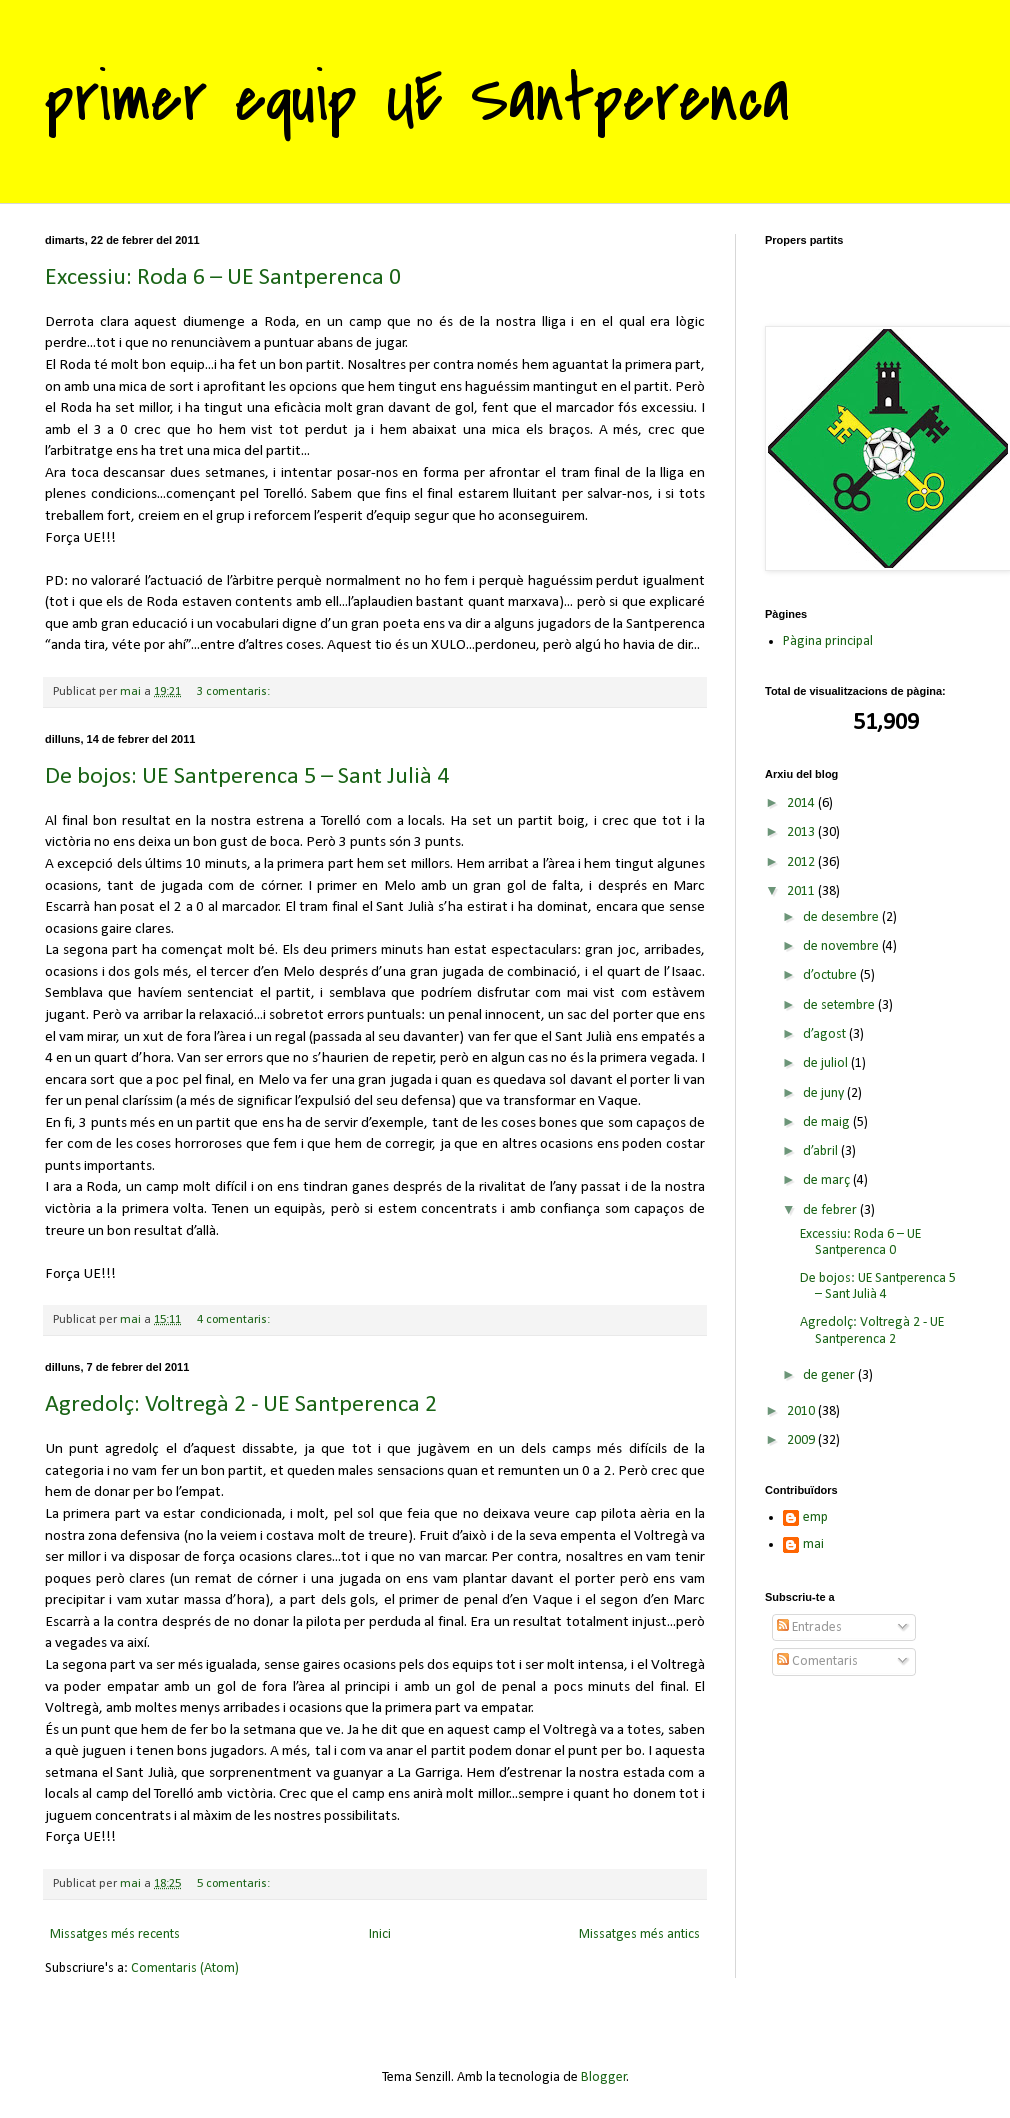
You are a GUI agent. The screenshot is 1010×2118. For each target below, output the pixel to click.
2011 (802, 891)
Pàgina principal (828, 641)
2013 (802, 832)
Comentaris (817, 1661)
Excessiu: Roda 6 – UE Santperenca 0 (223, 278)
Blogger (604, 2077)
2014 (802, 803)
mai (813, 1544)
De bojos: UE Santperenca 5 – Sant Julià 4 (247, 777)
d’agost (826, 1034)
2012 (802, 862)
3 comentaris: (235, 692)
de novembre (842, 946)
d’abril (822, 1151)
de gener (830, 1375)
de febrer (831, 1210)
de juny (825, 1093)
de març (828, 1180)
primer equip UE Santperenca (417, 99)
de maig (828, 1122)
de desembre (842, 917)
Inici (380, 1934)
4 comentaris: (235, 1320)
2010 (802, 1411)
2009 (802, 1440)
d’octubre (831, 975)
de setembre (840, 1005)
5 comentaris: (235, 1884)
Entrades (809, 1627)
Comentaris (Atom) (185, 1968)
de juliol (827, 1063)
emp (815, 1517)
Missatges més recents (115, 1934)
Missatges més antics (639, 1934)
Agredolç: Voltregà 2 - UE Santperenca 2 (241, 1405)
